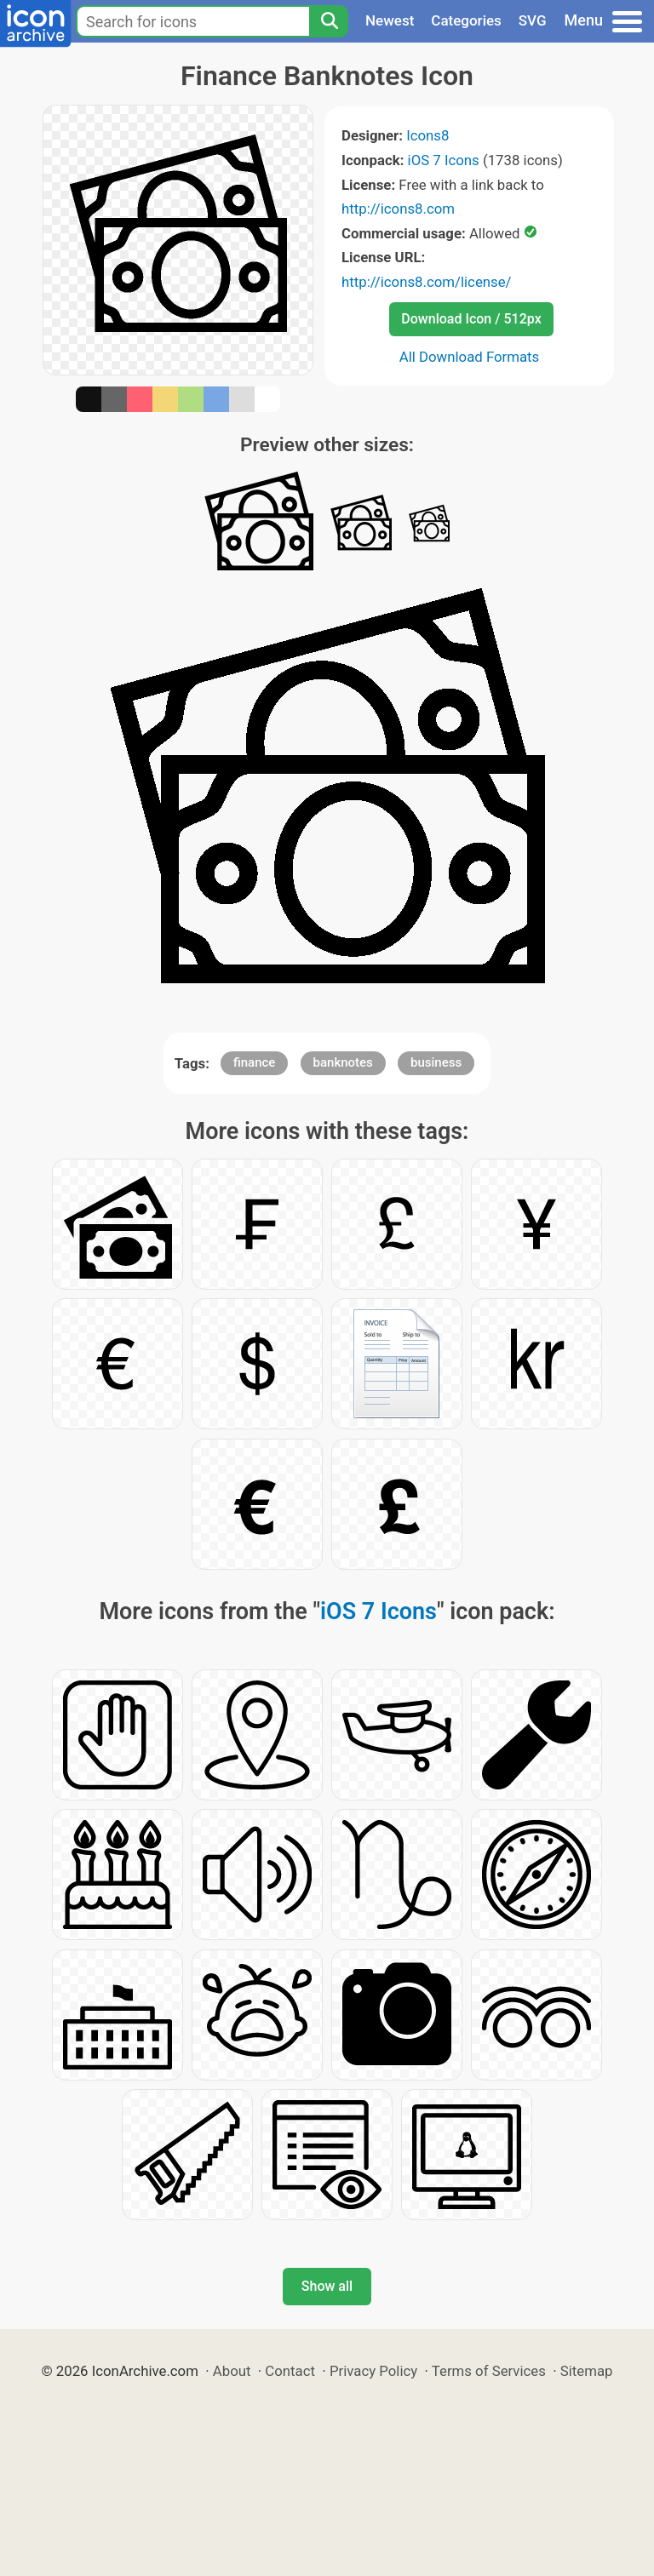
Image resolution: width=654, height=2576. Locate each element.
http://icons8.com (398, 208)
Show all (327, 2286)
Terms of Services (489, 2370)
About (232, 2370)
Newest (389, 20)
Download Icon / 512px (471, 319)
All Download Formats (469, 356)
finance (254, 1062)
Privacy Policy (373, 2370)
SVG (533, 20)
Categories (466, 20)
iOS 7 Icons (443, 160)
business (436, 1062)
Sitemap (586, 2370)
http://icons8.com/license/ (426, 281)
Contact (290, 2370)
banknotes (343, 1062)
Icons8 (427, 135)
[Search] (328, 21)
